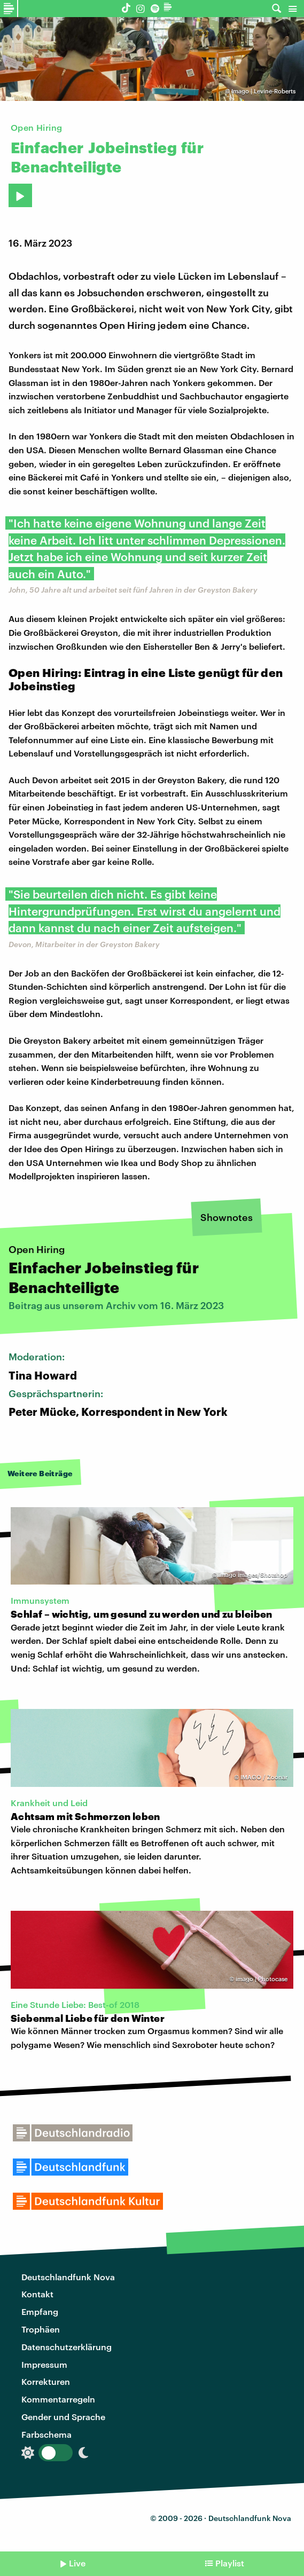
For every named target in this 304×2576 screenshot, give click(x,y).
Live (77, 2563)
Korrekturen (45, 2381)
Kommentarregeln (58, 2399)
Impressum (44, 2364)
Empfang (39, 2311)
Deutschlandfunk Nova (68, 2277)
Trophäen (40, 2329)
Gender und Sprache (63, 2417)
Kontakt (37, 2294)
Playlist (229, 2563)
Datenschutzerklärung (66, 2347)
